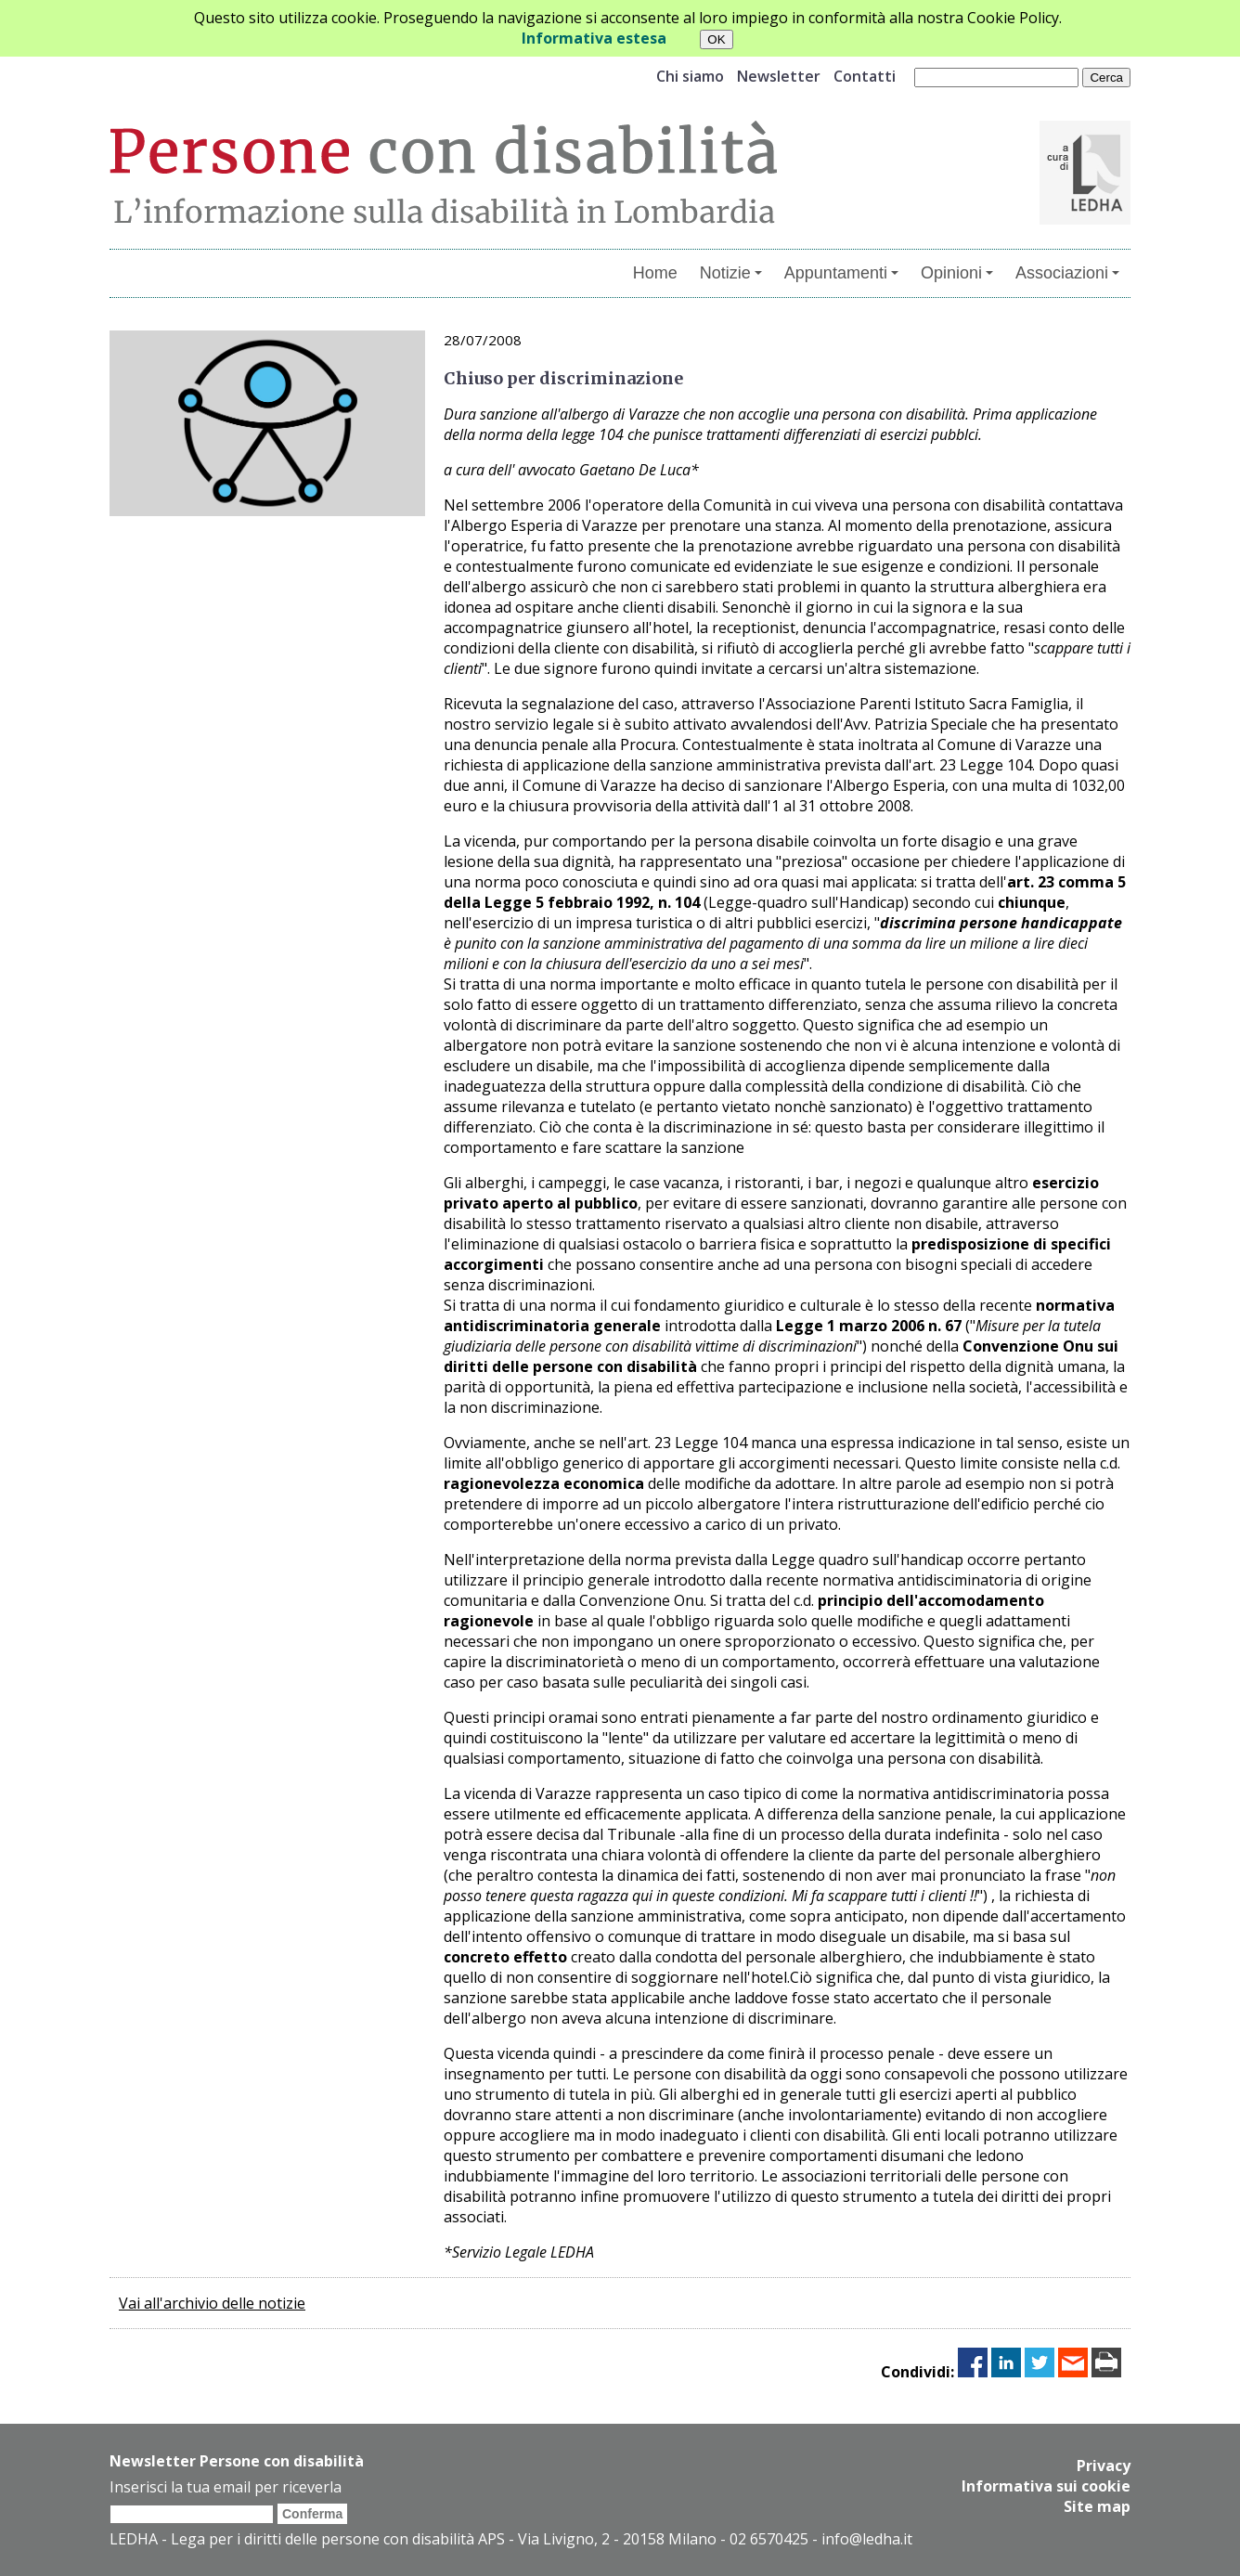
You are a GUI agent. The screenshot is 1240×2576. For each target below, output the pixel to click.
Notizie (731, 273)
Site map (1097, 2506)
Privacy (1103, 2465)
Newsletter (778, 76)
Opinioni (957, 273)
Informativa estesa (594, 38)
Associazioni (1067, 273)
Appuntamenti (841, 273)
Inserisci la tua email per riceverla (226, 2487)
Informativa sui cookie (1046, 2486)
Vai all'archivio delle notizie (212, 2303)
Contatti (864, 76)
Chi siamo (690, 76)
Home (655, 273)
